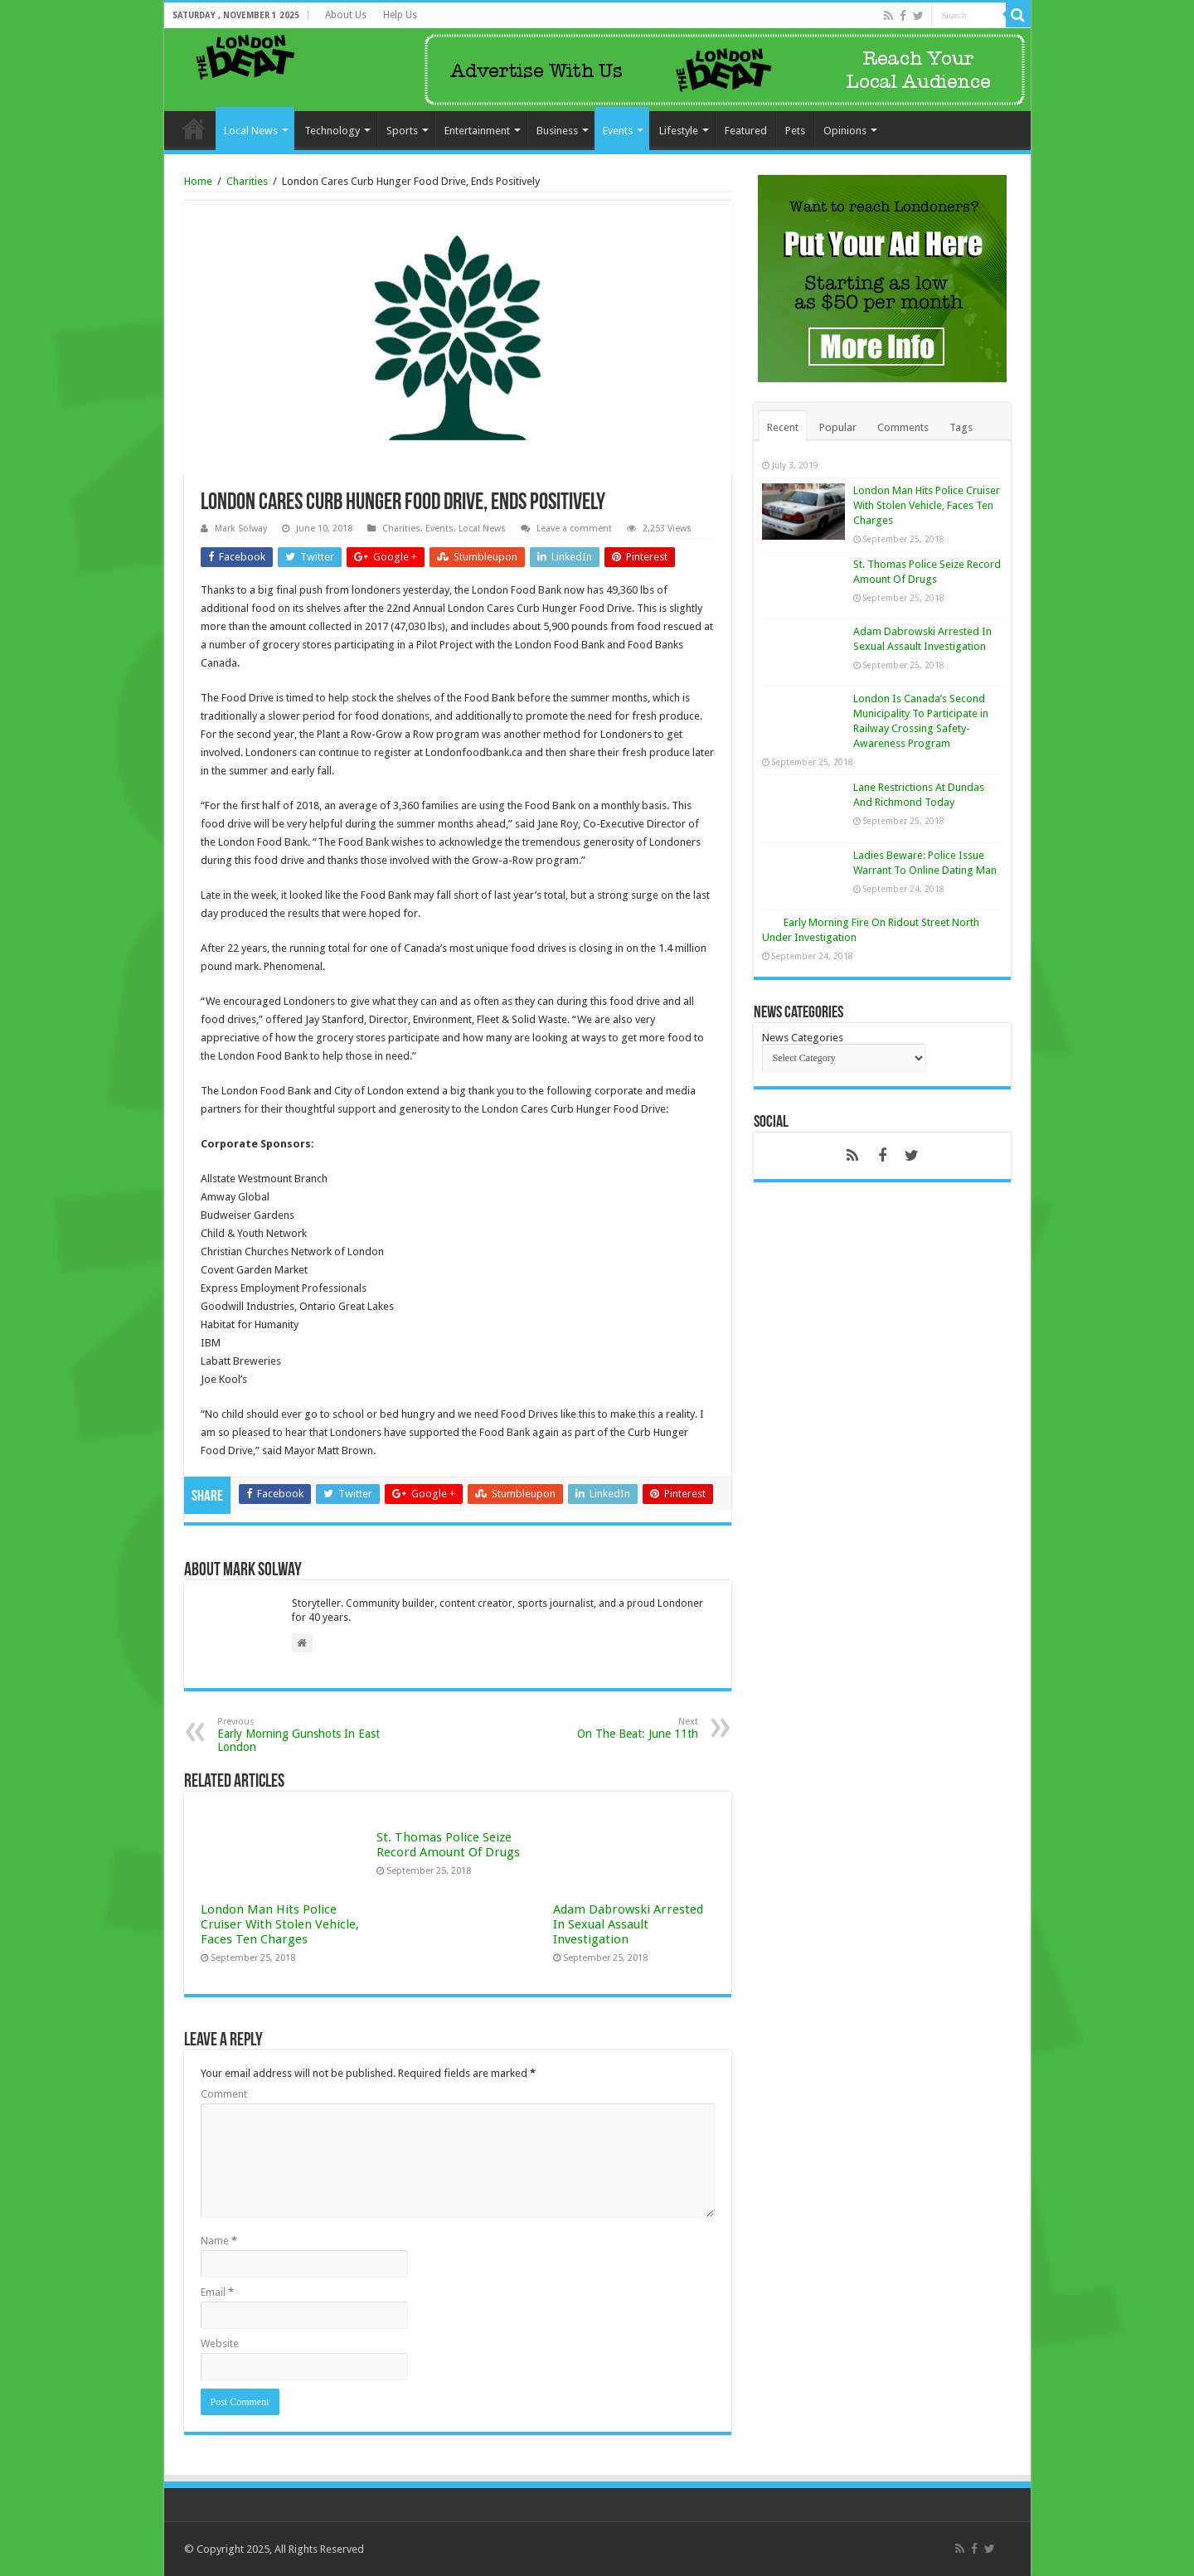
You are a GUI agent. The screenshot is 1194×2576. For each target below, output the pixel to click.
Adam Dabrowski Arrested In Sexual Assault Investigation (628, 1924)
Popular (838, 427)
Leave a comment (574, 528)
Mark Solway (241, 528)
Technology (332, 130)
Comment (224, 2094)
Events (618, 130)
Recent (782, 427)
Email (217, 2292)
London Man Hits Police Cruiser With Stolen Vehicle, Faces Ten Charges (280, 1924)
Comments (903, 427)
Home (194, 128)
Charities (247, 181)
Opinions (844, 130)
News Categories (802, 1037)
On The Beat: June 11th (613, 1728)
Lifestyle (678, 130)
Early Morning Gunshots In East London (302, 1735)
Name (219, 2240)
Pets (795, 130)
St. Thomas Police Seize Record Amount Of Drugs (448, 1845)
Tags (961, 427)
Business (557, 130)
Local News (251, 130)
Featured (746, 130)
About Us (345, 15)
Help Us (400, 15)
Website (220, 2343)
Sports (402, 130)
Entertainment (477, 130)
